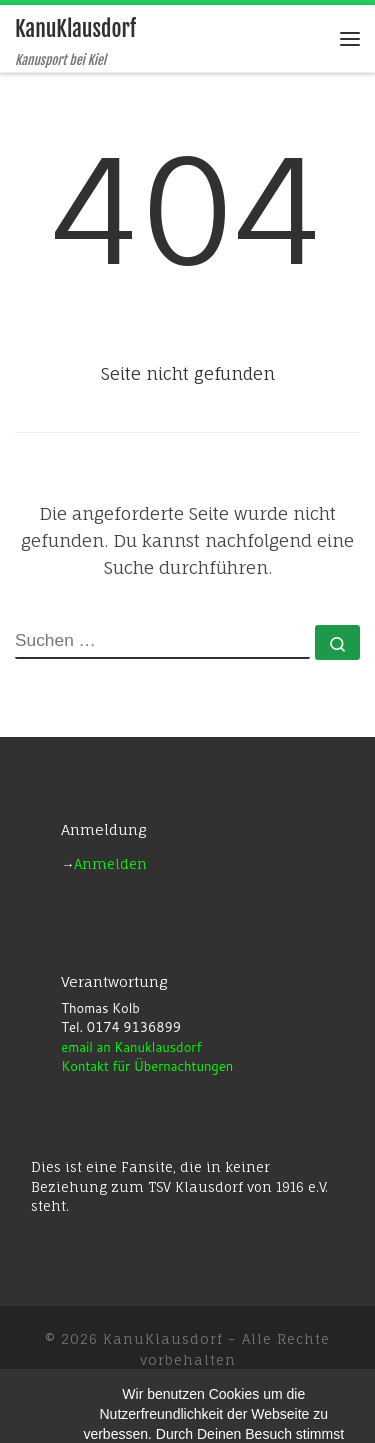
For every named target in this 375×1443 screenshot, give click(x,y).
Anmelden (110, 864)
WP (132, 1389)
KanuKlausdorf (163, 1339)
